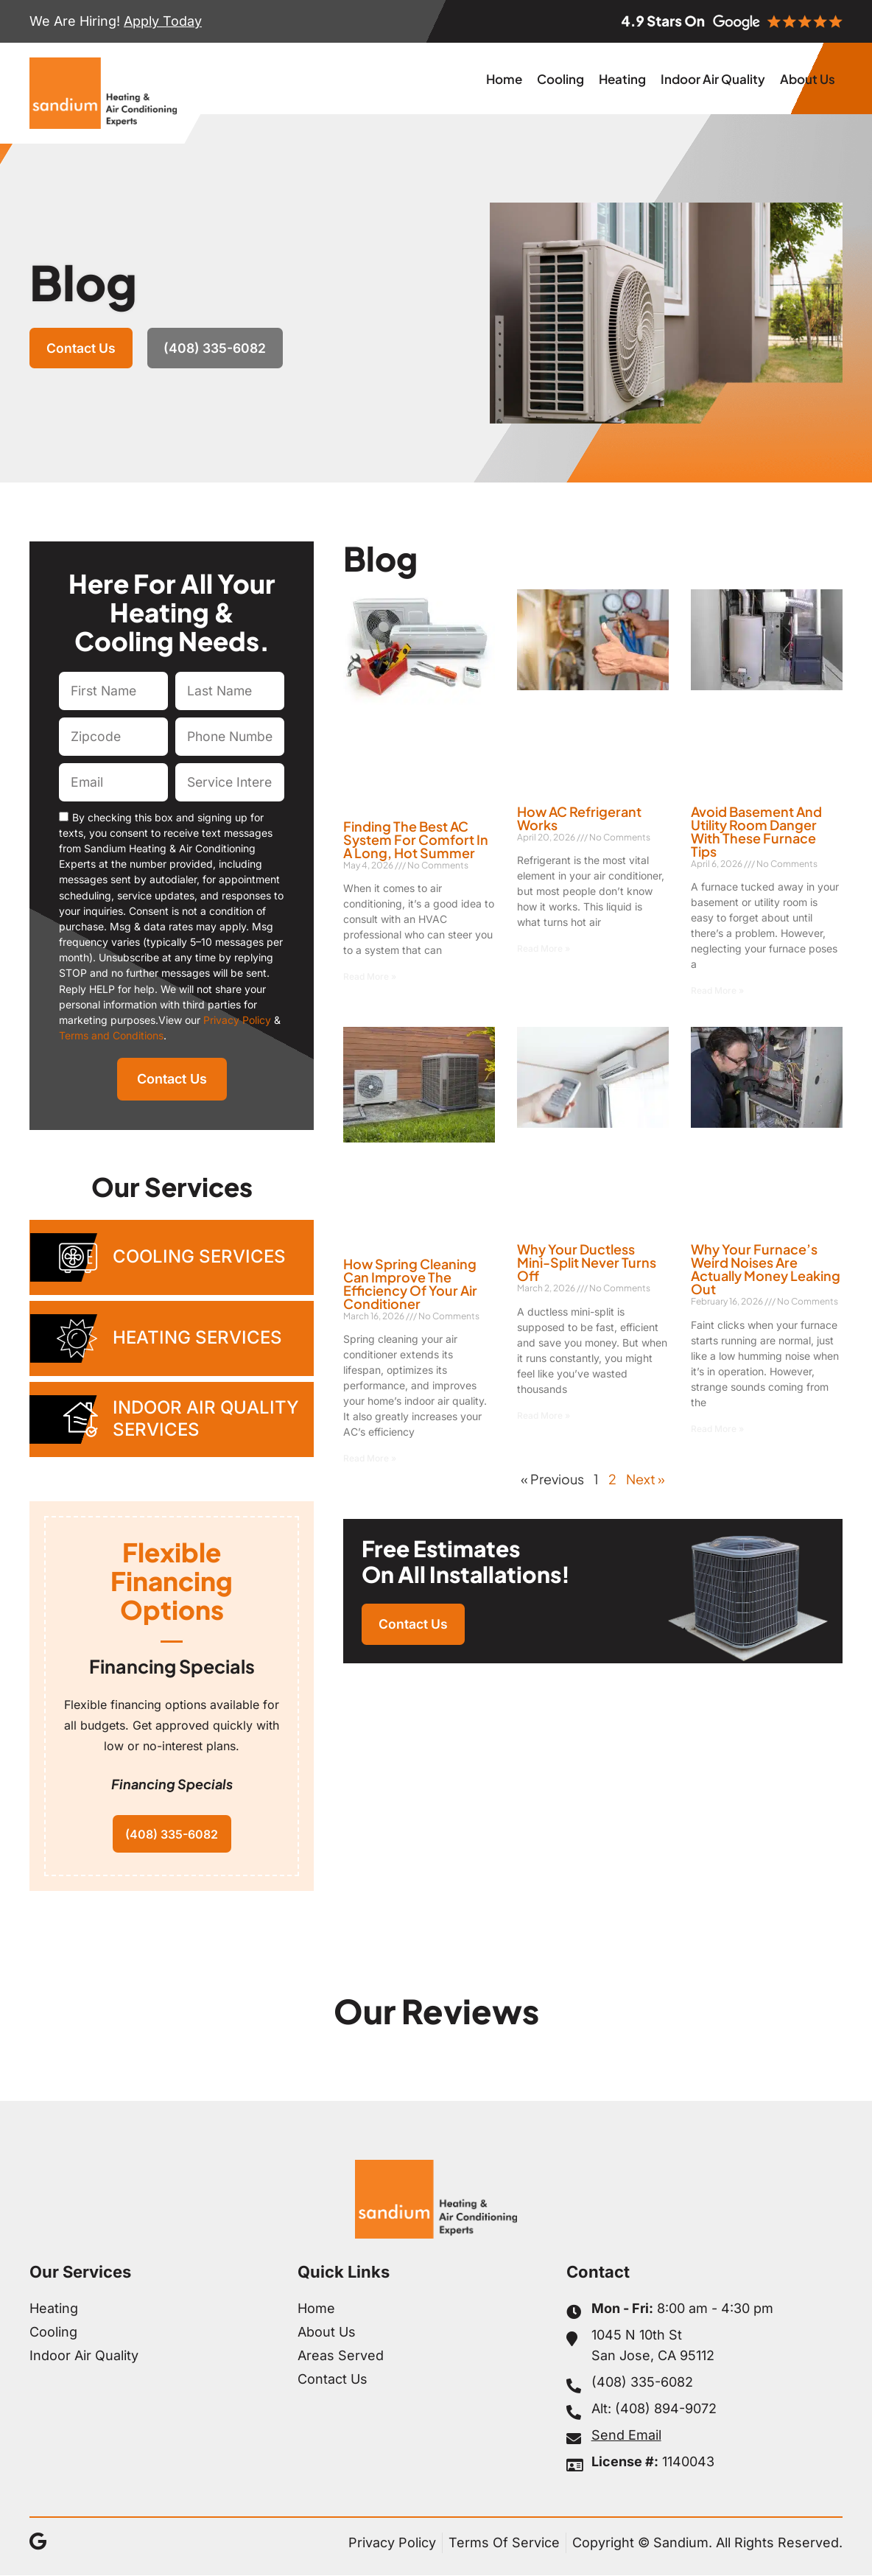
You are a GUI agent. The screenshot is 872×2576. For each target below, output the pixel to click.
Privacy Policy (237, 1020)
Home (504, 79)
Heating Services (197, 1337)
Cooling (560, 79)
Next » (645, 1478)
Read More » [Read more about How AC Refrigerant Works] (543, 948)
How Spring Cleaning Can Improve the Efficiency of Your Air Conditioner (410, 1283)
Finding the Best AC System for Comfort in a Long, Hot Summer (415, 839)
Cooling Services (199, 1256)
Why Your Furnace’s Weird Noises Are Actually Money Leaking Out (765, 1268)
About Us (807, 79)
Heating (622, 79)
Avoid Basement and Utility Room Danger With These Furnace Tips (756, 831)
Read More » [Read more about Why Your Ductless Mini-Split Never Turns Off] (543, 1415)
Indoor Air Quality (713, 79)
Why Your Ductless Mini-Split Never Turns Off (586, 1262)
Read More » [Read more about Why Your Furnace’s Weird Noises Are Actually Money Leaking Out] (717, 1428)
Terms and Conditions (111, 1035)
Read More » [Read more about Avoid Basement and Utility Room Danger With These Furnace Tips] (717, 990)
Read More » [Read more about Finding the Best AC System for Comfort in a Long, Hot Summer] (369, 976)
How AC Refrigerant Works (579, 818)
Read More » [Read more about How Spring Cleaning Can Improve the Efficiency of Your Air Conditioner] (369, 1458)
